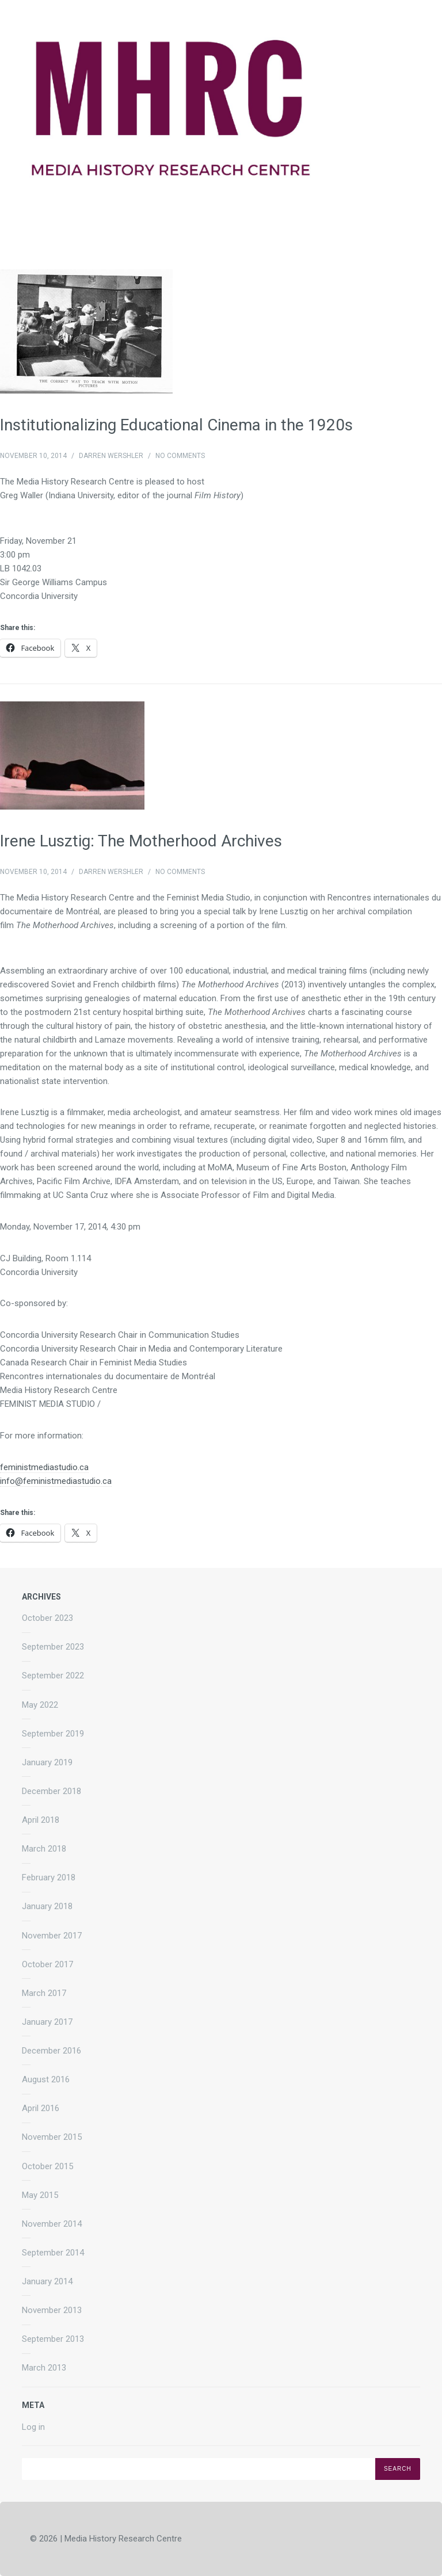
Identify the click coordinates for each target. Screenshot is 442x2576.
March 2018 (44, 1849)
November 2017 (52, 1935)
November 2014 (52, 2224)
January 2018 (47, 1906)
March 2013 (44, 2368)
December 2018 (51, 1791)
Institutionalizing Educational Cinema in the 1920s (176, 424)
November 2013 (52, 2310)
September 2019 (53, 1733)
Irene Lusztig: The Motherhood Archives (141, 840)
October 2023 (47, 1618)
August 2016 (46, 2079)
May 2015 (40, 2195)
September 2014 (53, 2252)
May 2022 (40, 1705)
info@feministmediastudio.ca (56, 1481)
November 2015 (52, 2137)
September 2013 (53, 2339)
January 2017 (47, 2022)
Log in (33, 2427)
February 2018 (48, 1877)
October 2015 (47, 2166)
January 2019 (47, 1762)
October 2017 (47, 1964)
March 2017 (44, 1993)
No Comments (180, 456)
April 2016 (40, 2108)
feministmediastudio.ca (44, 1467)
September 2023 (53, 1647)
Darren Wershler (111, 456)
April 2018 (40, 1820)
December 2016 (51, 2050)
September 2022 (53, 1675)
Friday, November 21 (38, 541)
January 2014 (47, 2281)
